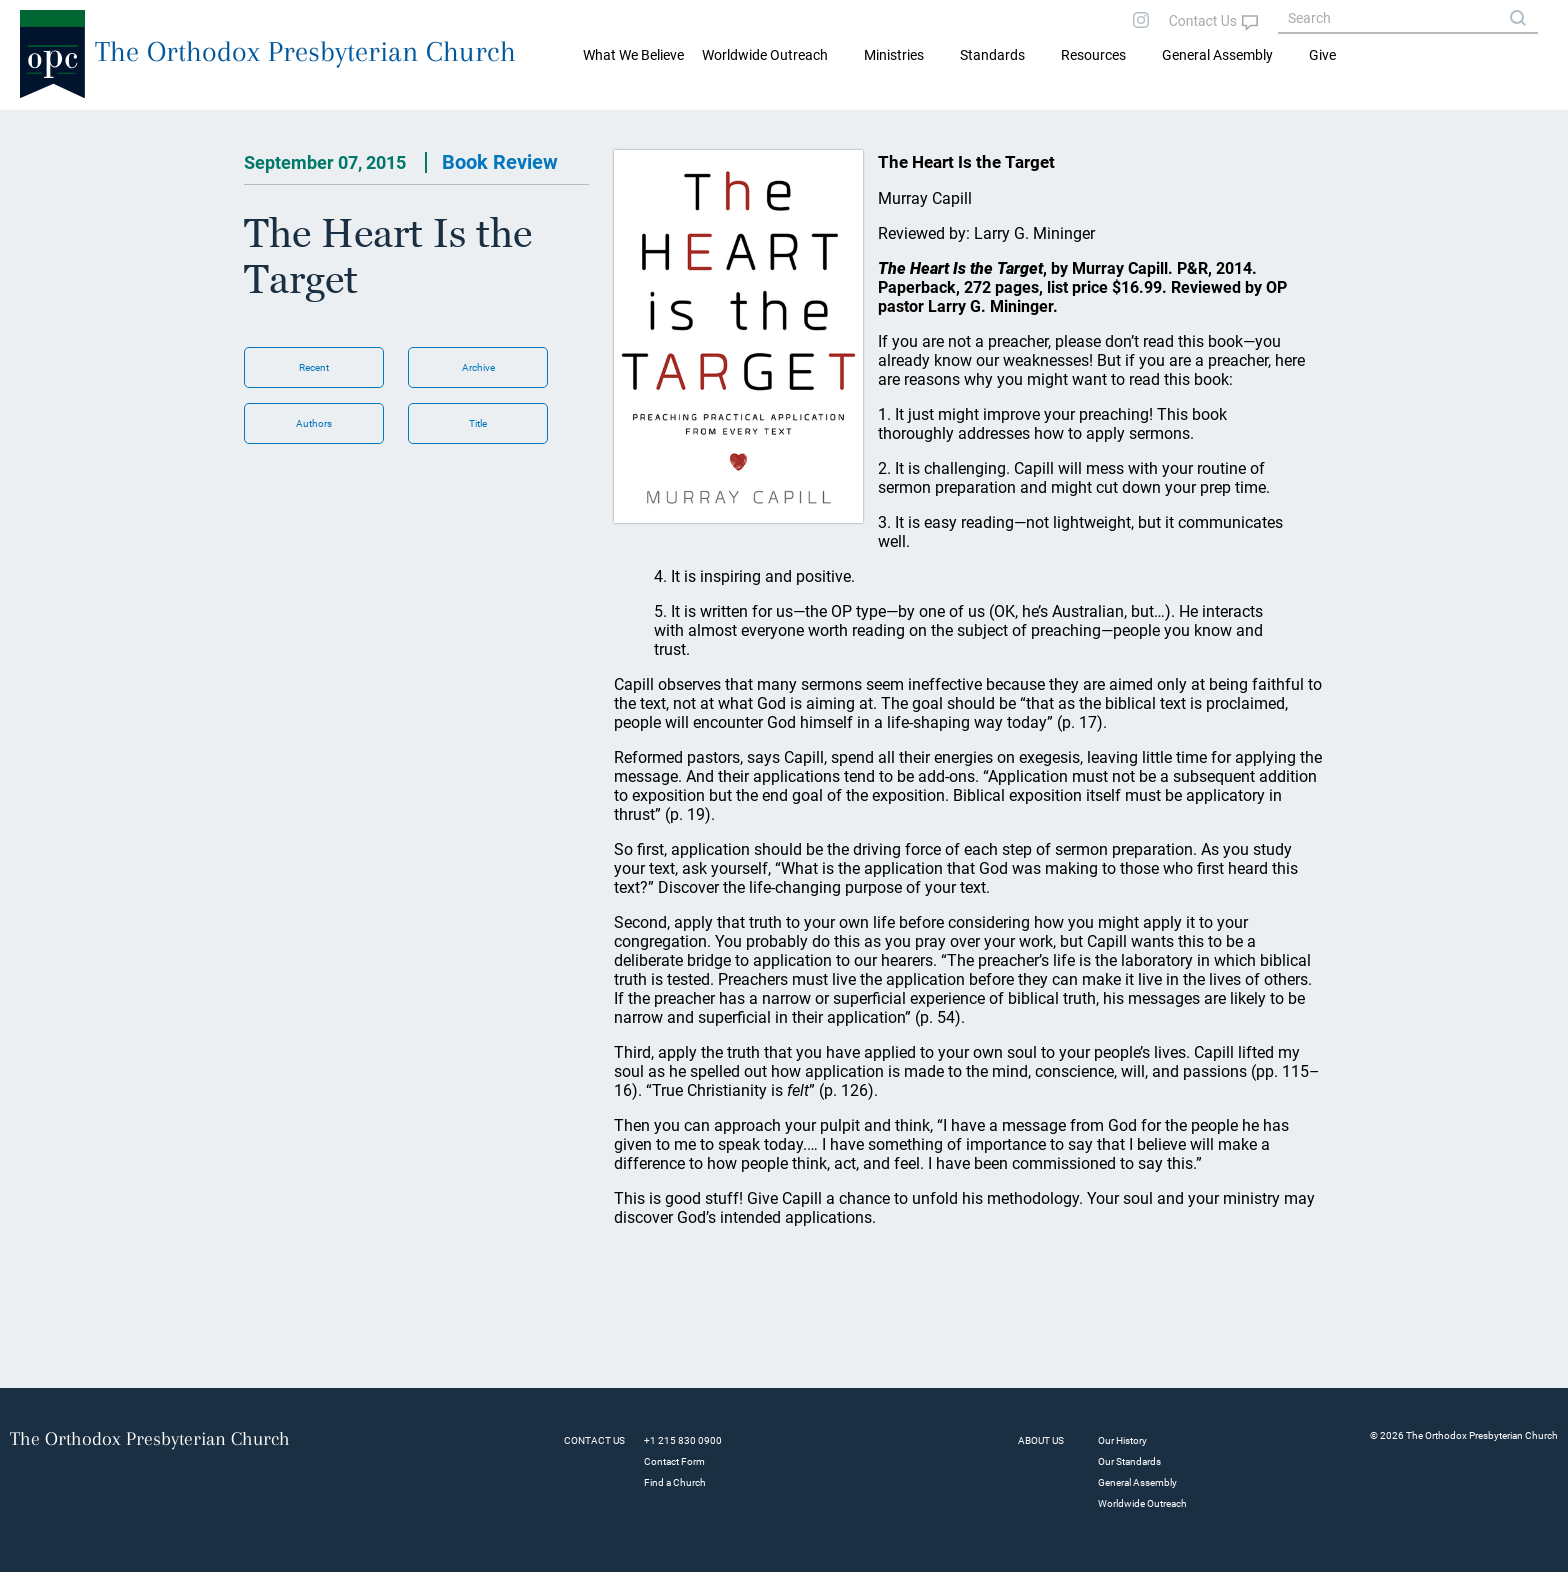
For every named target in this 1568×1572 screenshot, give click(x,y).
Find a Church (675, 1482)
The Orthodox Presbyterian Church (305, 51)
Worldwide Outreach (1142, 1503)
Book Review (500, 162)
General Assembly (1217, 55)
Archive (478, 367)
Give (1322, 55)
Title (478, 423)
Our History (1122, 1440)
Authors (314, 423)
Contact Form (674, 1461)
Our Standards (1129, 1461)
